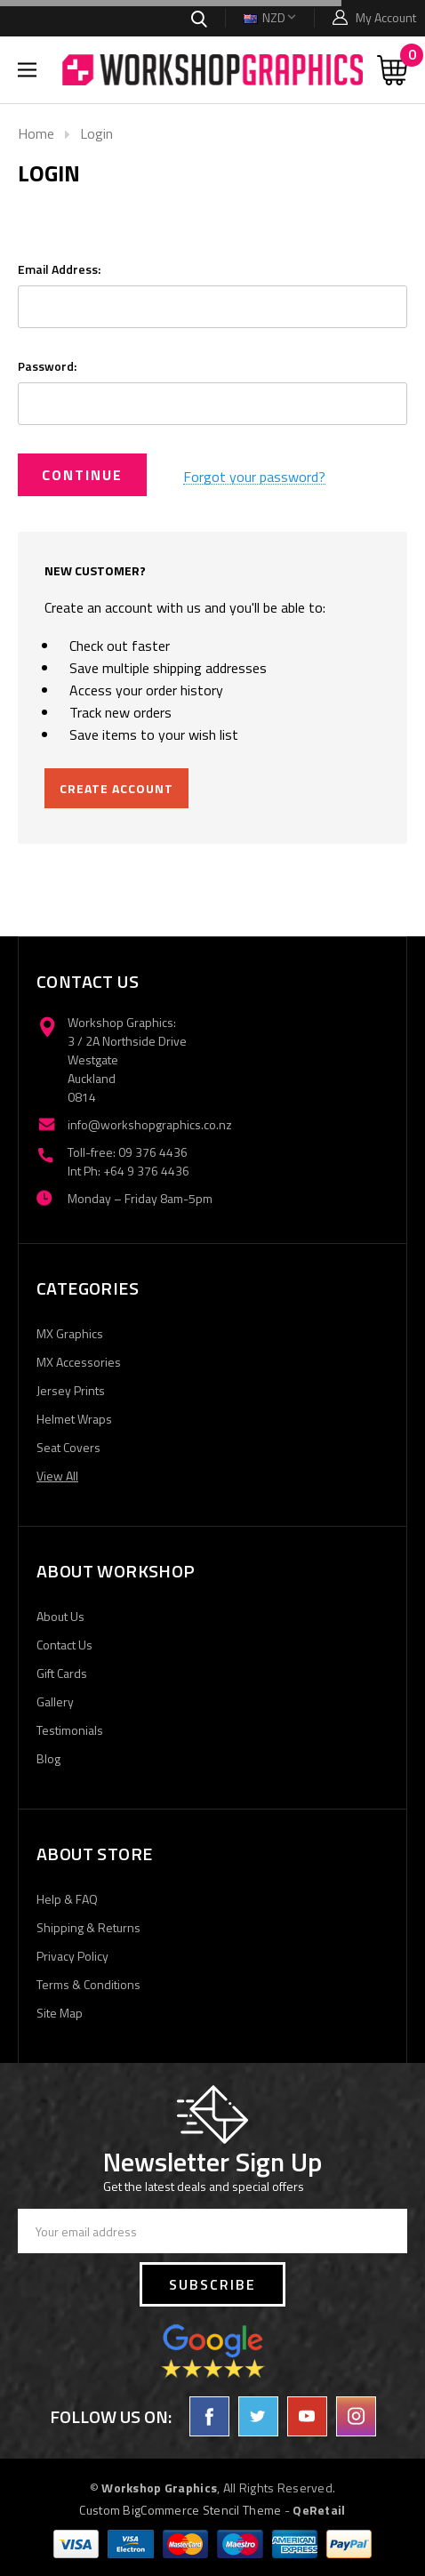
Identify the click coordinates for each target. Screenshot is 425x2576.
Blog (48, 1758)
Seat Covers (68, 1447)
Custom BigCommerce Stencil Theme (180, 2509)
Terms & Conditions (88, 1984)
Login (96, 133)
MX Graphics (69, 1333)
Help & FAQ (67, 1899)
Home (36, 133)
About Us (60, 1616)
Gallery (55, 1701)
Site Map (59, 2012)
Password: (47, 366)
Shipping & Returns (88, 1927)
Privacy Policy (72, 1955)
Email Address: (59, 269)
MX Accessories (78, 1361)
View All (57, 1475)
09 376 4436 (153, 1152)
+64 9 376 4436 (146, 1170)
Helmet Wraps (74, 1418)
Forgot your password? (254, 477)
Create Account (116, 788)
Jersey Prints (70, 1390)
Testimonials (69, 1730)
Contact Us (64, 1644)
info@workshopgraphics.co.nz (150, 1124)
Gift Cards (61, 1673)
